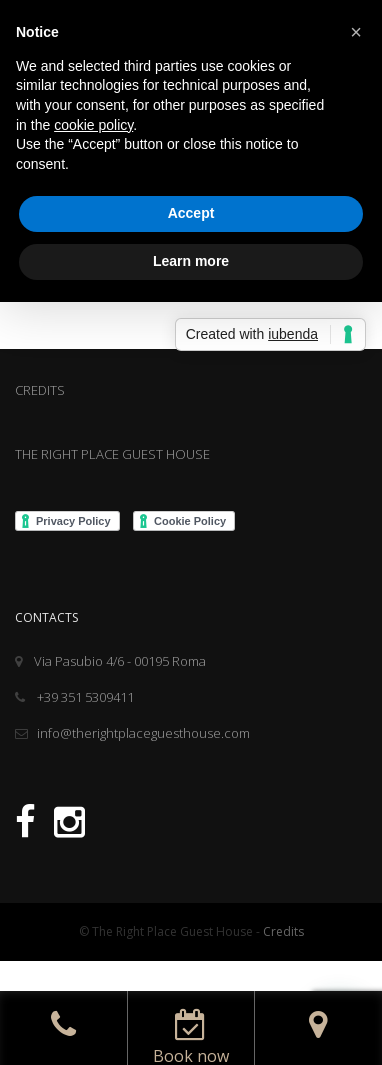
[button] (356, 32)
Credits (283, 931)
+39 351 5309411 (74, 697)
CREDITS (40, 390)
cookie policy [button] (93, 125)
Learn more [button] (191, 261)
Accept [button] (191, 213)
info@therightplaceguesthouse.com (132, 733)
